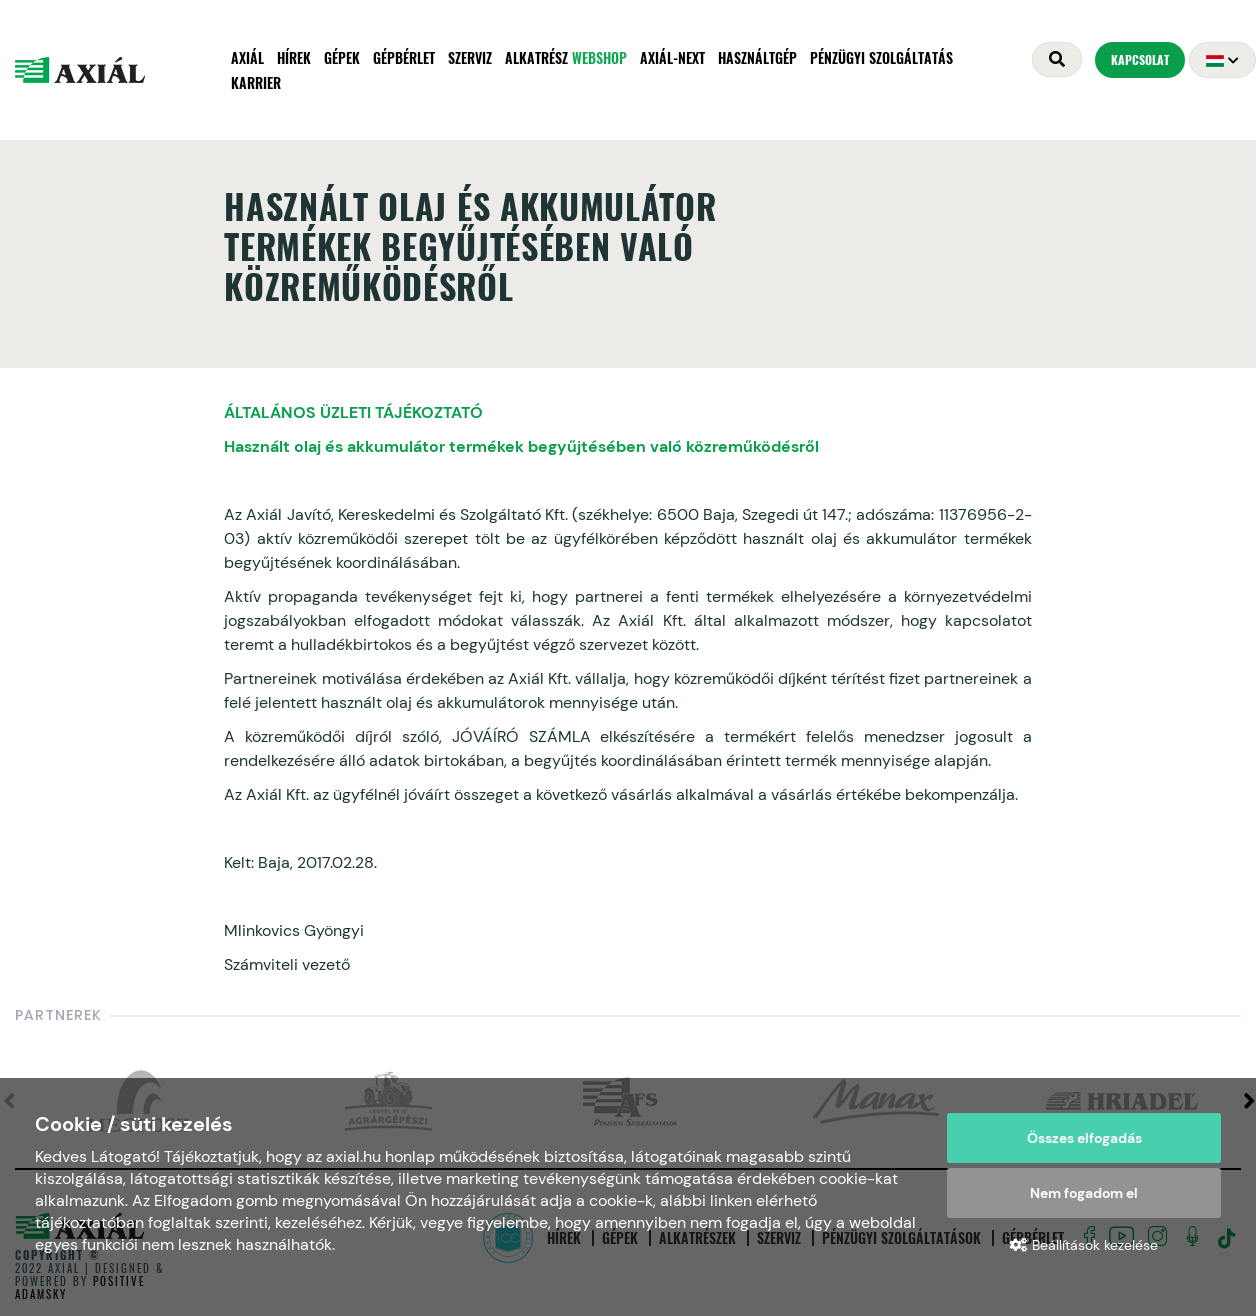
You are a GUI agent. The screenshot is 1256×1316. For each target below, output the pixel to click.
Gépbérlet (404, 57)
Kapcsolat (1140, 59)
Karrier (256, 82)
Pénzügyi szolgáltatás (881, 57)
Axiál (247, 57)
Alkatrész (566, 57)
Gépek (342, 57)
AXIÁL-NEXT (672, 57)
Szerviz (470, 57)
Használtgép (757, 57)
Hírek (294, 57)
